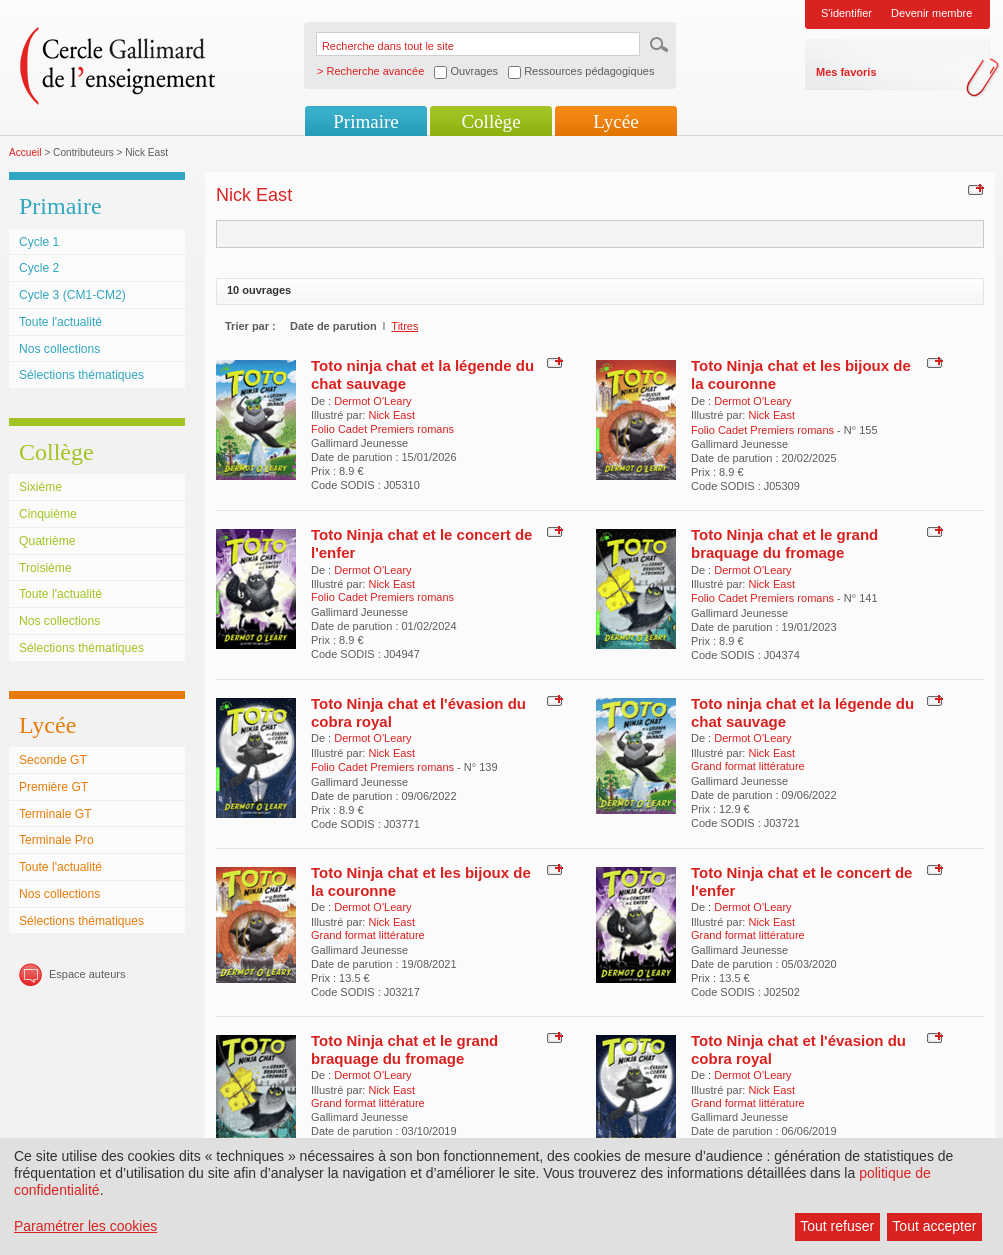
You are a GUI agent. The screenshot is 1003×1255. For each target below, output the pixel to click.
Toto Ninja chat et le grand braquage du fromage (784, 543)
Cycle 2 (39, 268)
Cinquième (48, 514)
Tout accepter (934, 1226)
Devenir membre (931, 13)
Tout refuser (837, 1226)
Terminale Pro (56, 840)
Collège (490, 121)
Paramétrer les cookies (85, 1226)
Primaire (365, 121)
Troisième (45, 568)
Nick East (391, 415)
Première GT (53, 787)
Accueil (25, 152)
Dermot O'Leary (372, 401)
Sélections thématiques (81, 375)
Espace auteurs (87, 974)
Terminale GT (55, 814)
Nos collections (59, 349)
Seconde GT (53, 760)
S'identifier (846, 13)
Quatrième (47, 541)
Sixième (40, 487)
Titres (404, 326)
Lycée (615, 121)
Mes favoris (846, 72)
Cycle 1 (39, 242)
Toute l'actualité (60, 322)
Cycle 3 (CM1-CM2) (72, 295)
